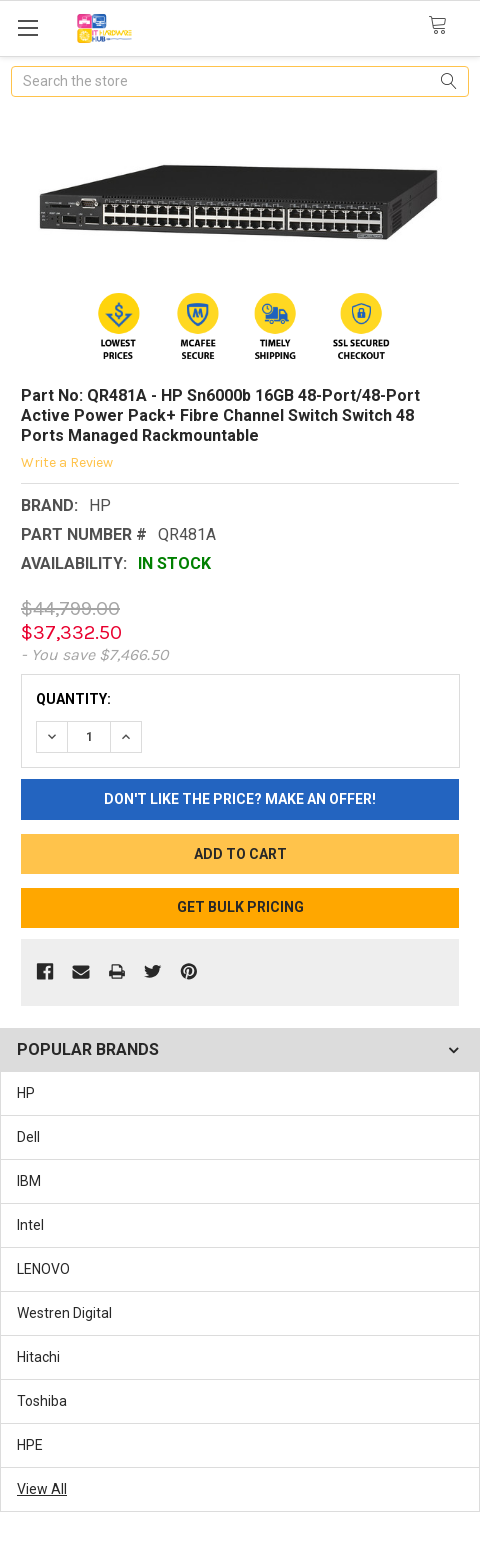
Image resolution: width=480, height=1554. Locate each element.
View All (42, 1489)
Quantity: (73, 699)
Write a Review (67, 462)
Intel (30, 1225)
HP (26, 1093)
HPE (30, 1445)
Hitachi (38, 1357)
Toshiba (42, 1401)
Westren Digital (64, 1313)
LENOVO (43, 1269)
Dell (28, 1137)
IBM (29, 1181)
